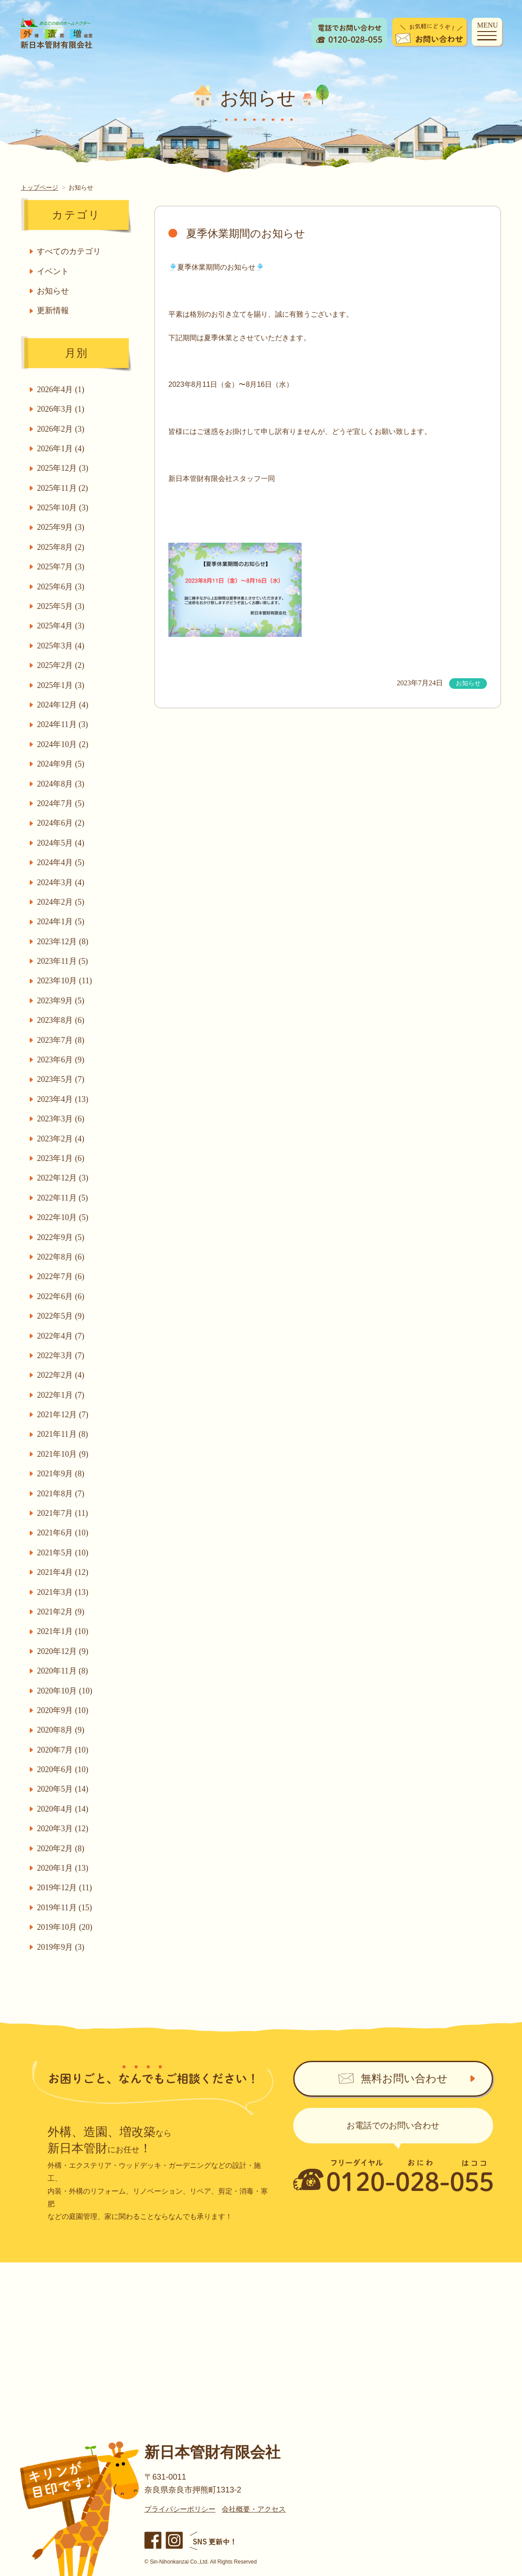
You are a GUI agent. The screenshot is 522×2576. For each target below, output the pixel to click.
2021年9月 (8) (61, 1473)
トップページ (39, 187)
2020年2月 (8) (61, 1848)
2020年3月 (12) (63, 1828)
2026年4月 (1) (61, 389)
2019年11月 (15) (65, 1907)
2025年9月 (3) (61, 527)
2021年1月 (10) (63, 1631)
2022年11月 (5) (63, 1197)
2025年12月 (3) (63, 468)
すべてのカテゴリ (70, 251)
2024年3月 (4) (61, 882)
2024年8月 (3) (61, 783)
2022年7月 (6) (61, 1276)
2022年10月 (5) (63, 1217)
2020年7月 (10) (63, 1749)
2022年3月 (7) (61, 1355)
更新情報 (54, 310)
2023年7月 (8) (61, 1040)
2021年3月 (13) (63, 1592)
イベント (54, 271)
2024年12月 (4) (63, 704)
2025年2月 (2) (61, 665)
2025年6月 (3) (61, 586)
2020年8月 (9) (61, 1729)
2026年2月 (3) (61, 429)
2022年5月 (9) (61, 1316)
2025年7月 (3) (61, 566)
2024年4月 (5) (61, 862)
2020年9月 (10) (63, 1710)
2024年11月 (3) (63, 724)
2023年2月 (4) (61, 1138)
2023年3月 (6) (61, 1118)
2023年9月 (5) (61, 1000)
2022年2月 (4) (61, 1375)
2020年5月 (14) (63, 1789)
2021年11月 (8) (63, 1434)
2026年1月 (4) (61, 448)
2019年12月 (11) (65, 1887)
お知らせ (54, 290)
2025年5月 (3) (61, 606)
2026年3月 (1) (61, 409)
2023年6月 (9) (61, 1059)
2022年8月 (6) (61, 1256)
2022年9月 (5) (61, 1237)
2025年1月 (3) (61, 685)
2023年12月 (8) (63, 941)
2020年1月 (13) (63, 1868)
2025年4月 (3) (61, 625)
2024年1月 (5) (61, 921)
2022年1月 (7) (61, 1395)
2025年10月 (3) (63, 507)
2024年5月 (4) (61, 843)
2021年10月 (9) (63, 1454)
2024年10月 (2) (63, 744)
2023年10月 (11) (65, 980)
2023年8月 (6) (61, 1020)
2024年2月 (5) (61, 902)
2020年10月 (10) (65, 1690)
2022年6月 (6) (61, 1296)
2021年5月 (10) (63, 1552)
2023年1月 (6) (61, 1158)
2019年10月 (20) (65, 1927)
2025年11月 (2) (63, 488)
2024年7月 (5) (61, 803)
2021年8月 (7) (61, 1493)
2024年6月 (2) (61, 823)
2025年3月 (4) (61, 645)
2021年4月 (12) (63, 1572)
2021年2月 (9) (61, 1611)
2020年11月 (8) (63, 1670)
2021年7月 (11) (63, 1513)
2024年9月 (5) (61, 763)
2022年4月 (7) (61, 1336)
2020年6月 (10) (63, 1769)
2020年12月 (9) (63, 1651)
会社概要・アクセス (254, 2509)
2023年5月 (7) (61, 1079)
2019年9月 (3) (61, 1947)
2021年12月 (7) (63, 1414)
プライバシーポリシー (179, 2509)
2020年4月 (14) (63, 1809)
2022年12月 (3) (63, 1177)
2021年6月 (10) (63, 1532)
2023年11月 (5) (63, 961)
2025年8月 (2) (61, 547)
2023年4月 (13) (63, 1099)
